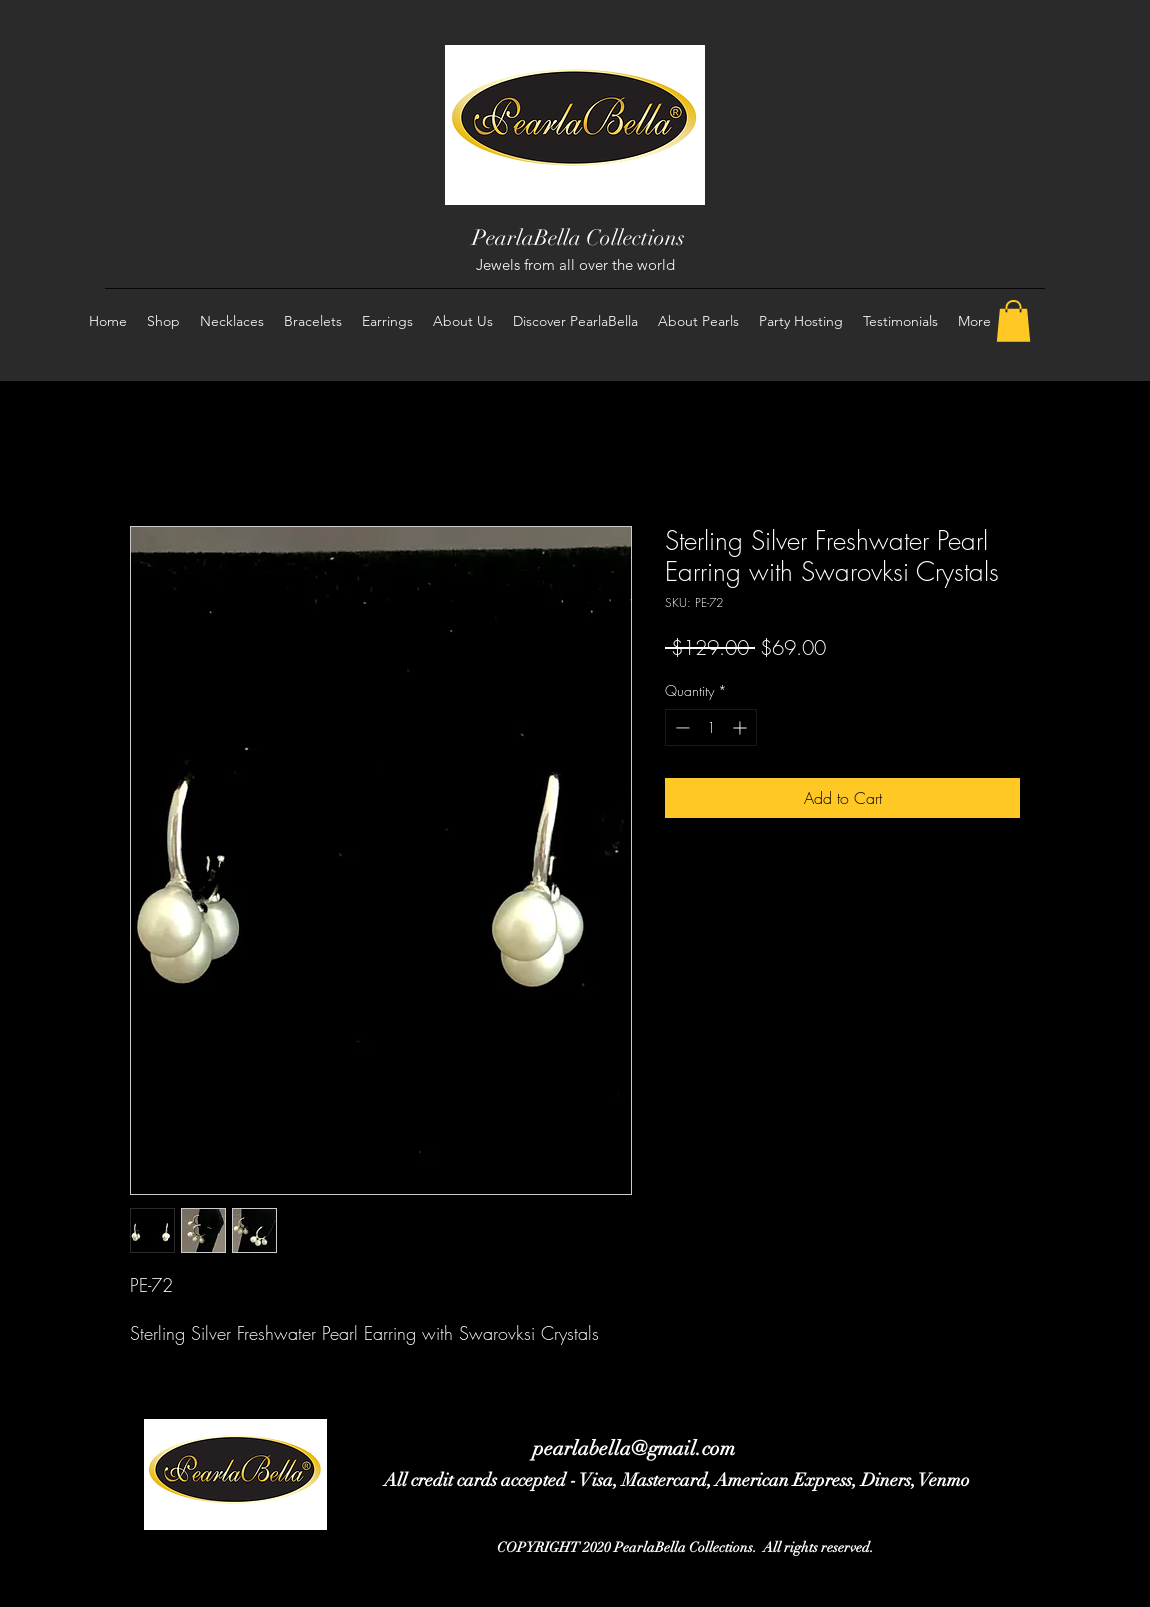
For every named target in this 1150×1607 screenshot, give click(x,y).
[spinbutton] (711, 727)
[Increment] (741, 727)
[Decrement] (680, 727)
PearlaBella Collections (578, 237)
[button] (1013, 321)
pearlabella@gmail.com (634, 1448)
